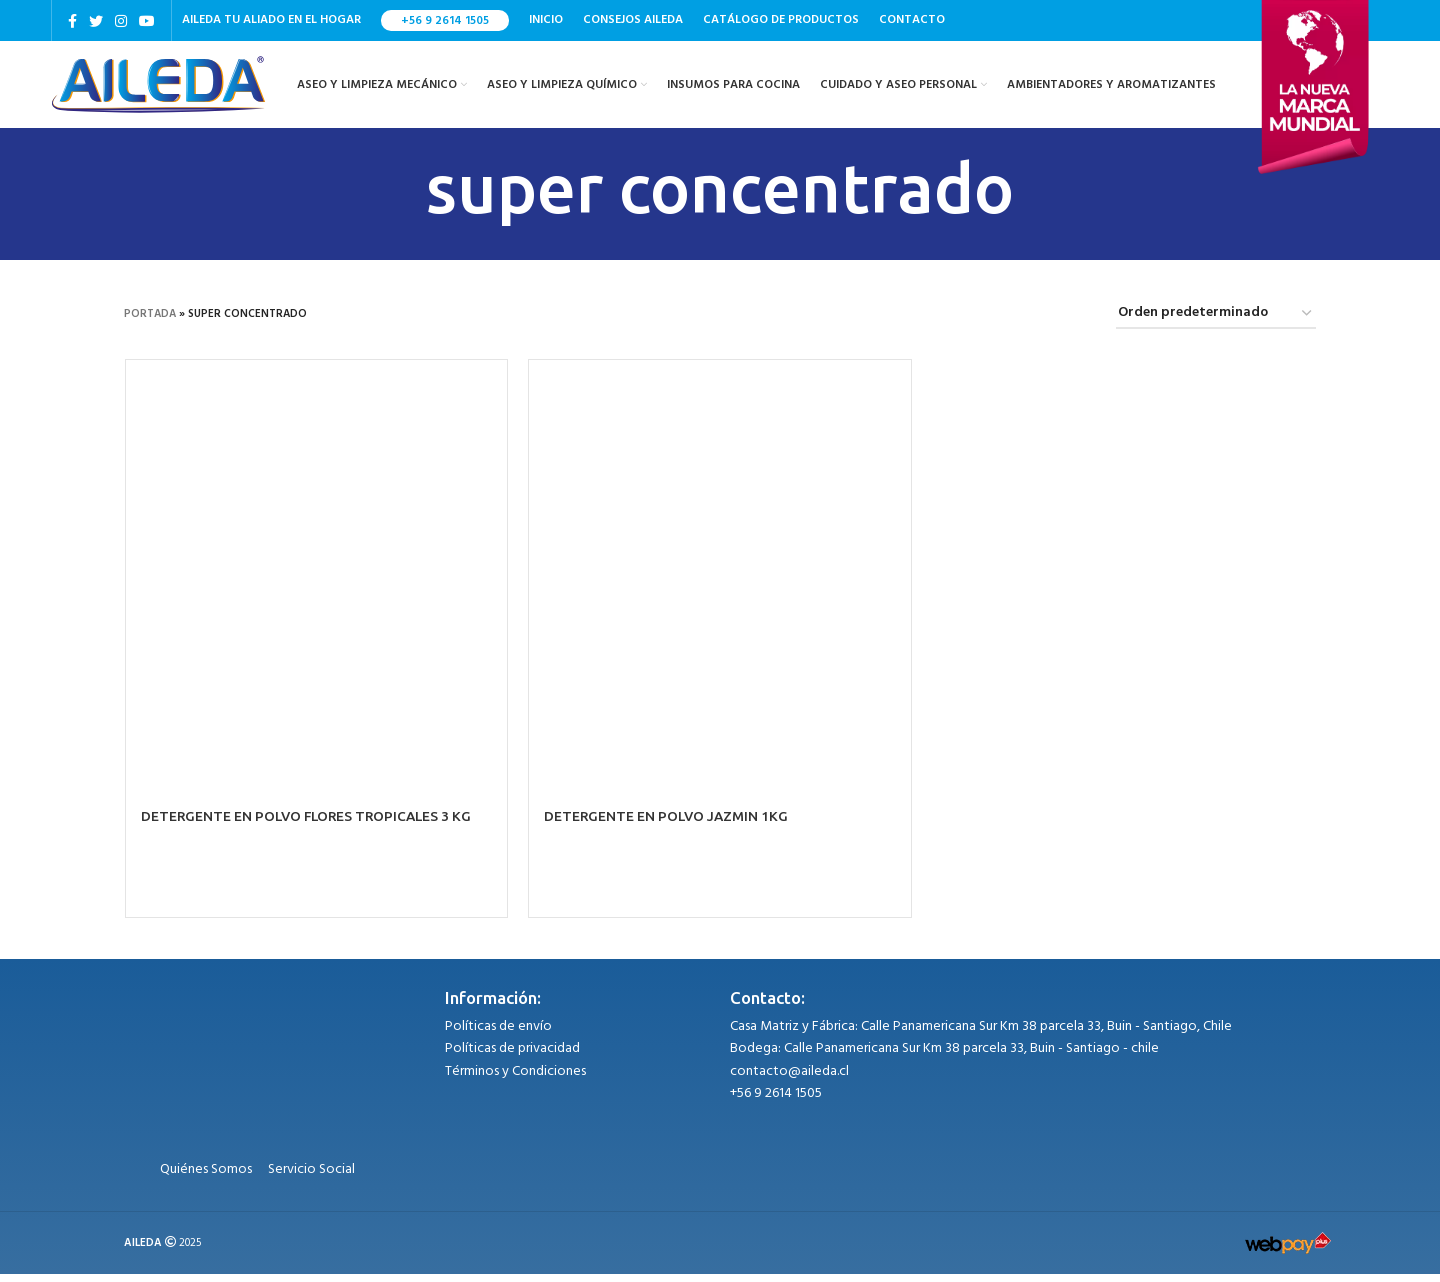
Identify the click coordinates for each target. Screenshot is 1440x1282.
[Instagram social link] (121, 21)
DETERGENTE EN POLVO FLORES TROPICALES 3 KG (309, 825)
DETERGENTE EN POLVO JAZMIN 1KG (668, 825)
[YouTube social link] (147, 21)
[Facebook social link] (72, 21)
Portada (150, 323)
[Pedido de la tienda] (1216, 323)
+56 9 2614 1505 (445, 21)
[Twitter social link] (96, 21)
